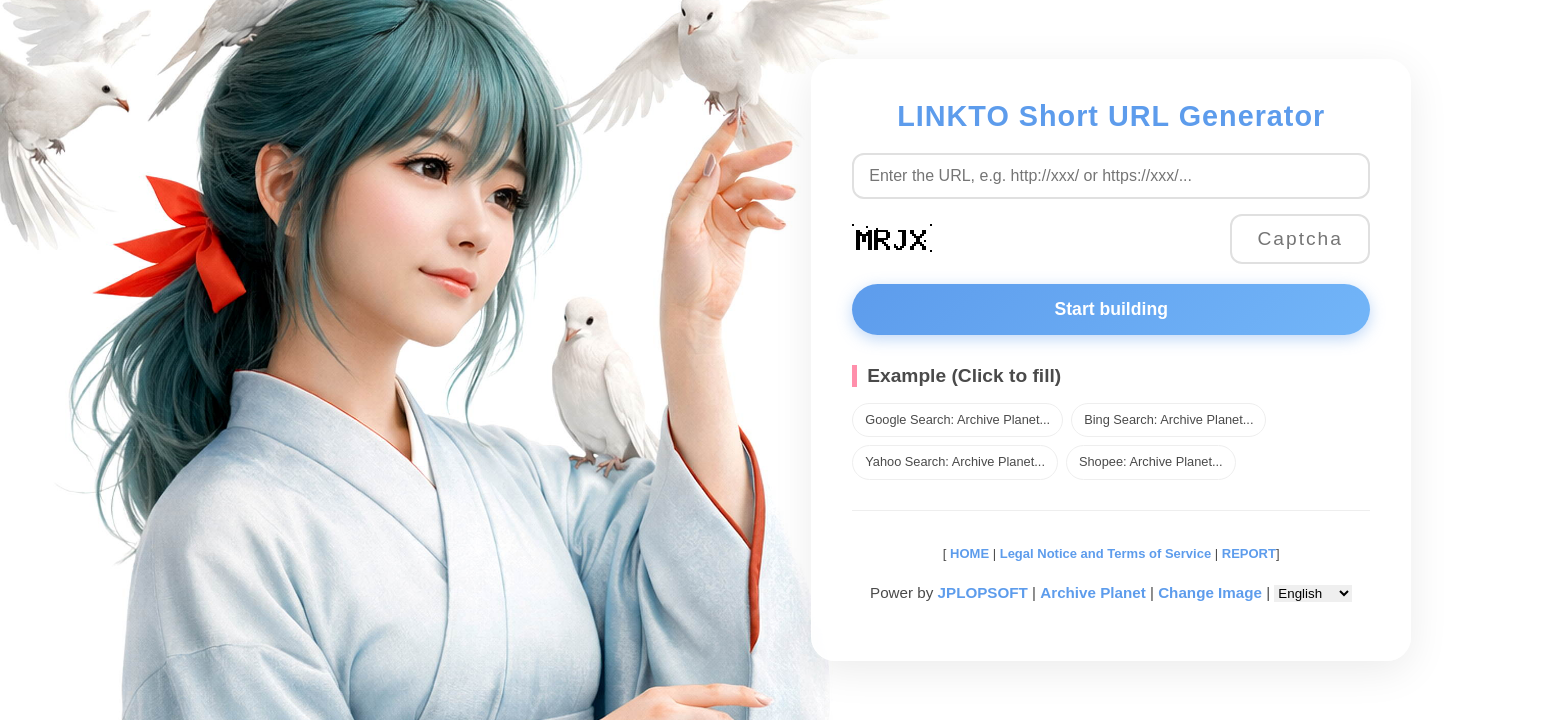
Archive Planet (1093, 592)
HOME (967, 553)
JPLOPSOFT (983, 592)
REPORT (1249, 553)
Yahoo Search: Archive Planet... (955, 461)
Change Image (1210, 592)
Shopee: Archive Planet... (1151, 461)
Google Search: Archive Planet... (957, 419)
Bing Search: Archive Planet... (1168, 419)
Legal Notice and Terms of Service (1105, 553)
